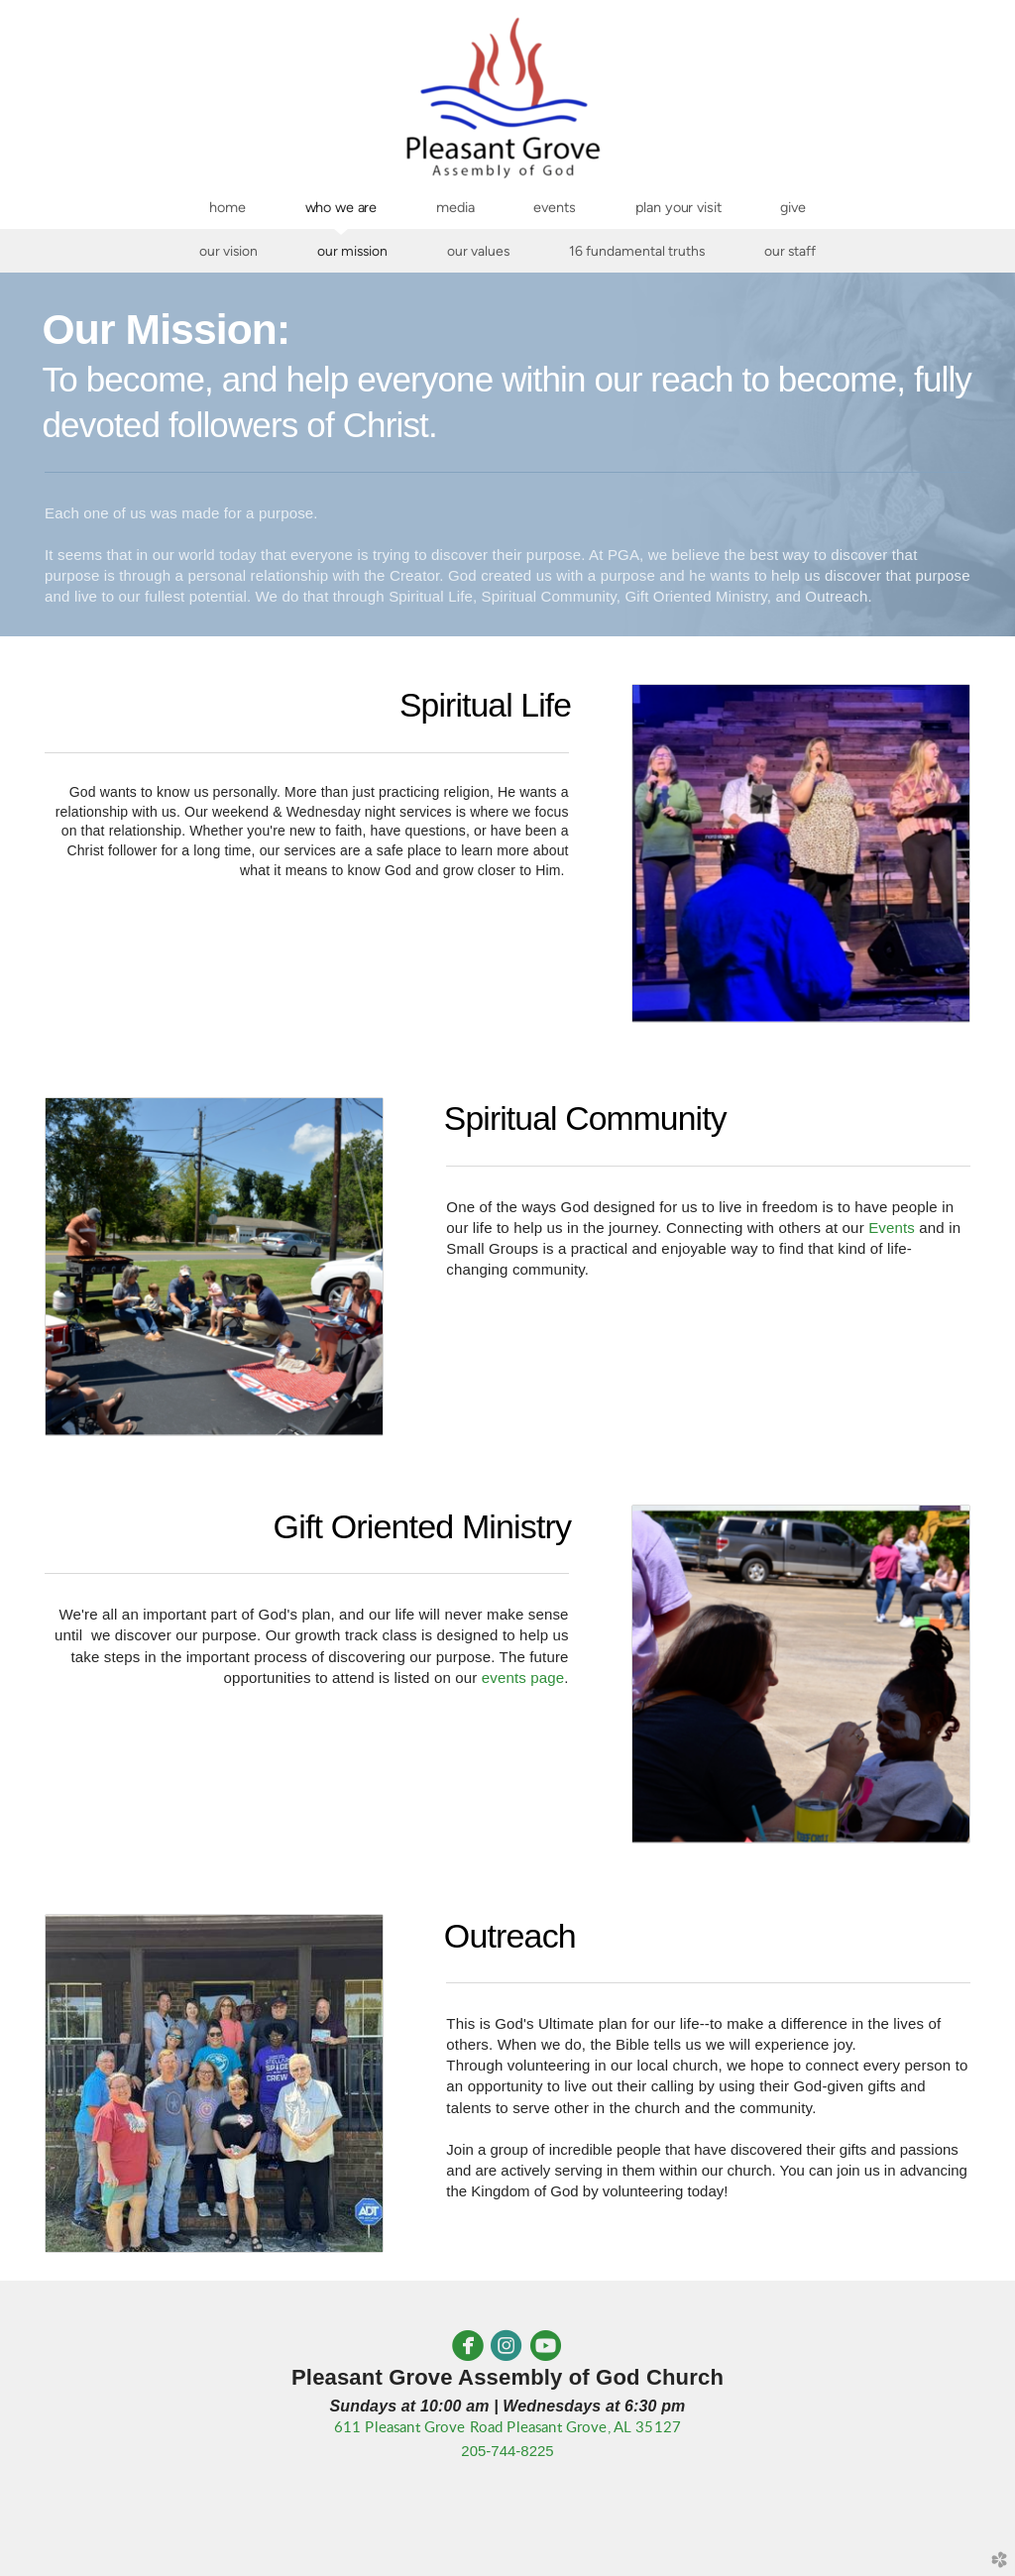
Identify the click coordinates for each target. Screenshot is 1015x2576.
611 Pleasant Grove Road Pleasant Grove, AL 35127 (507, 2427)
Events (891, 1227)
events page (523, 1677)
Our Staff (790, 251)
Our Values (478, 251)
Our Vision (228, 251)
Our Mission (352, 251)
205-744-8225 (507, 2450)
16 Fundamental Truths (637, 251)
